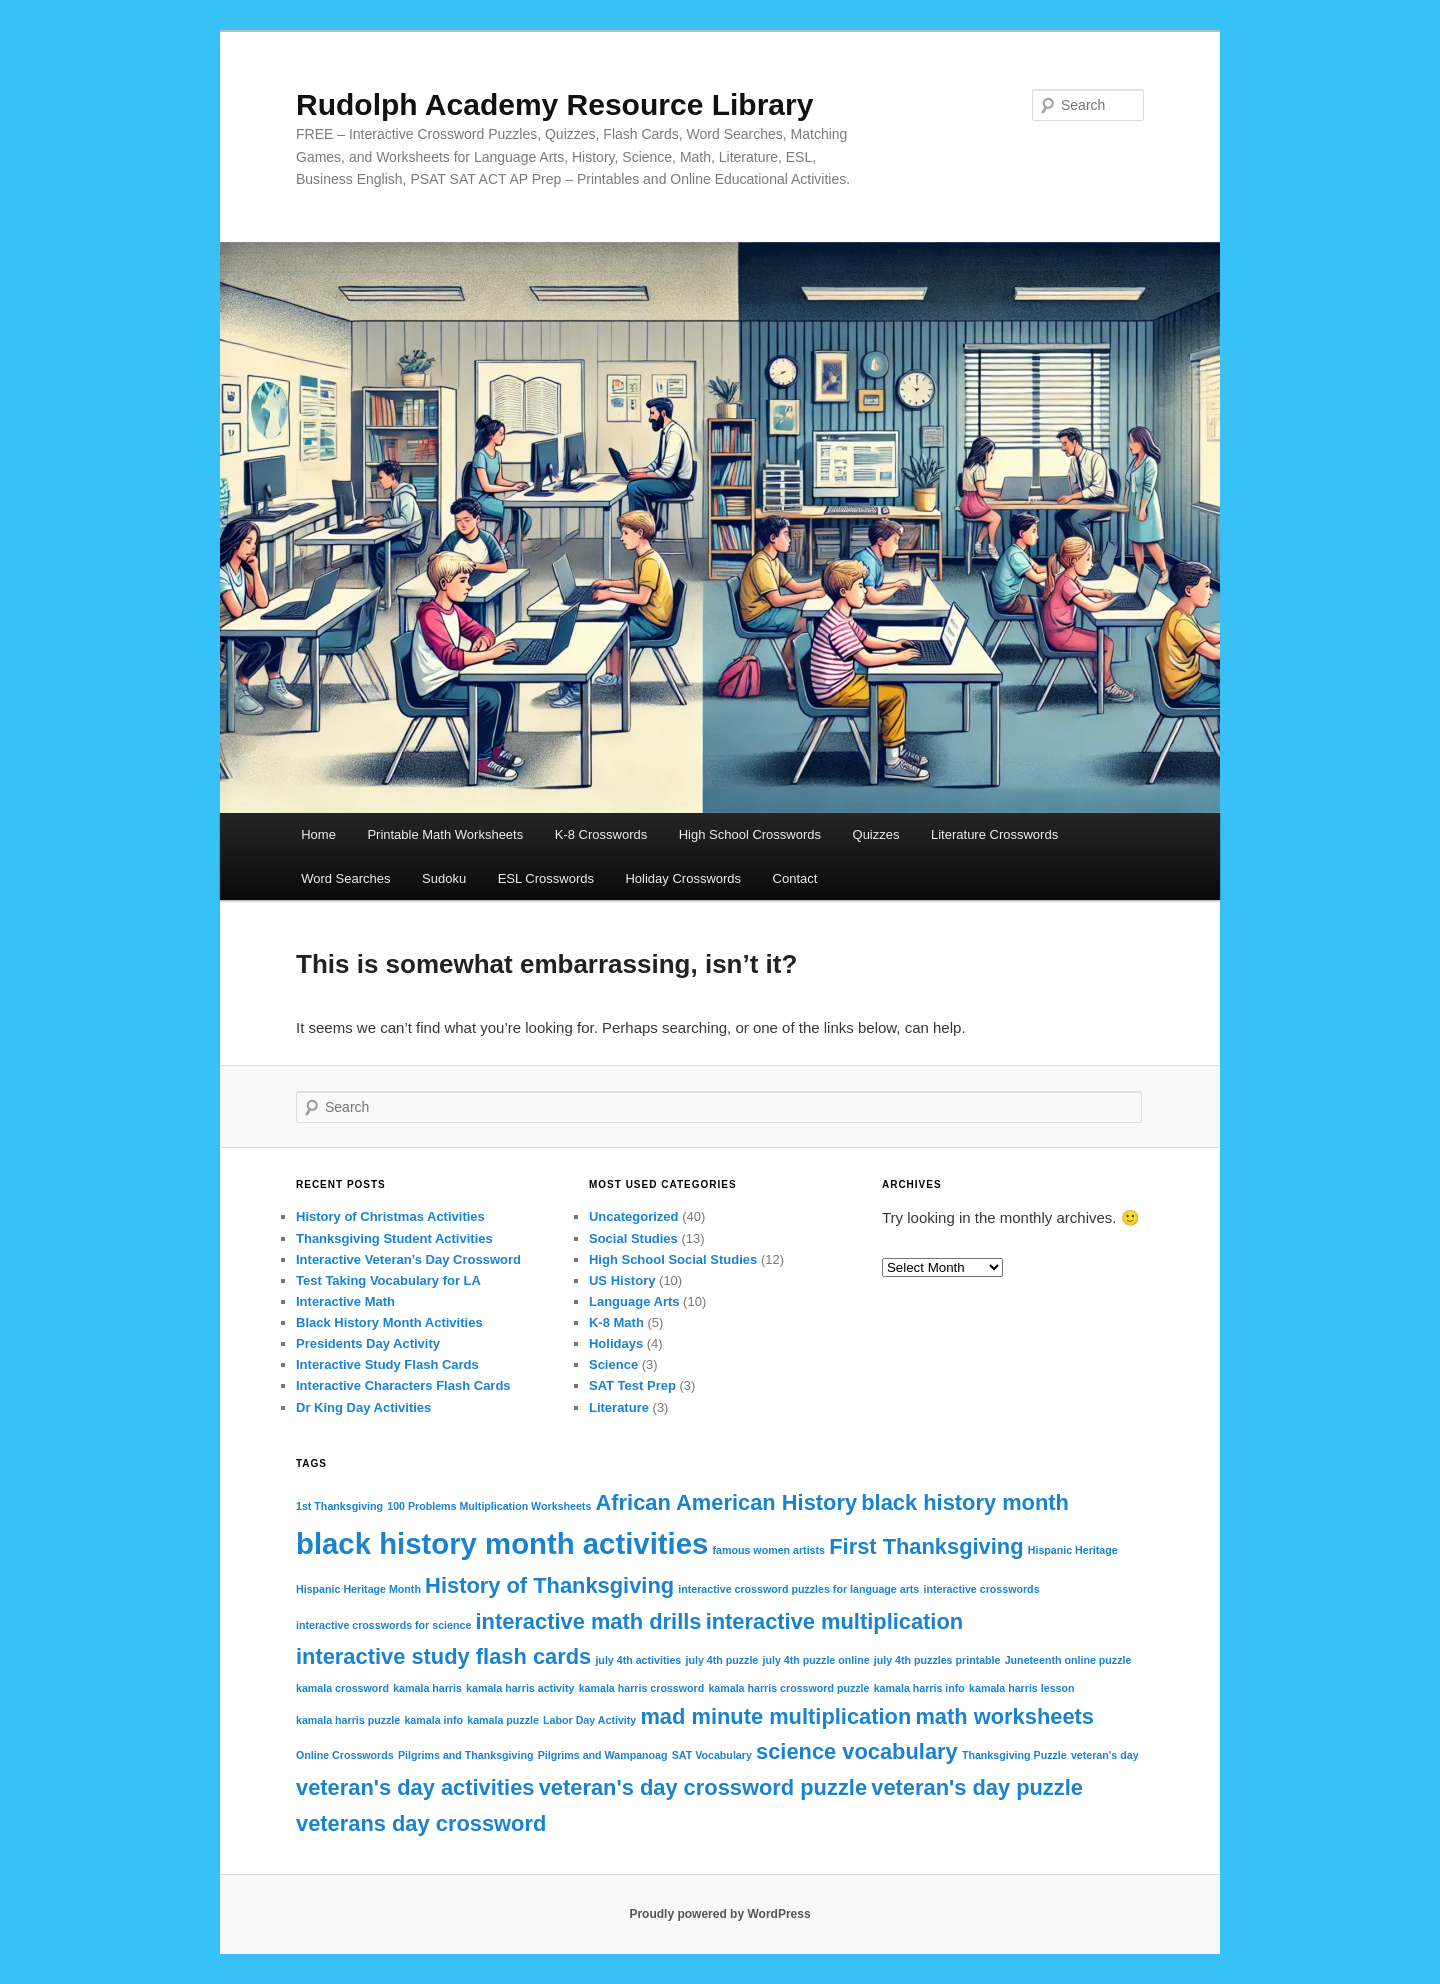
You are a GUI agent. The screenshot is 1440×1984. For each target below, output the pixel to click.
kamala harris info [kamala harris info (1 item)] (919, 1688)
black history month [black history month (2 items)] (965, 1502)
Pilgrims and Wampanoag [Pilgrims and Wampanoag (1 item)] (603, 1755)
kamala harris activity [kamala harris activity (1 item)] (520, 1688)
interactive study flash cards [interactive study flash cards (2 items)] (443, 1656)
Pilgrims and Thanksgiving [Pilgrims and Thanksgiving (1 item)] (466, 1755)
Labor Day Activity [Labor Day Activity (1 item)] (589, 1720)
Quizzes (876, 834)
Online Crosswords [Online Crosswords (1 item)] (345, 1755)
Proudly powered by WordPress (719, 1914)
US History (622, 1280)
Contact (795, 878)
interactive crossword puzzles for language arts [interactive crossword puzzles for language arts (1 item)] (798, 1589)
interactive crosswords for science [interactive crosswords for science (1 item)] (383, 1625)
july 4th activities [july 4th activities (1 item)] (638, 1660)
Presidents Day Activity (368, 1343)
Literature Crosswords (994, 834)
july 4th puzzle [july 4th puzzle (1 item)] (721, 1660)
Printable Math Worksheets (445, 834)
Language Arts (634, 1301)
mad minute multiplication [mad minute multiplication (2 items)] (775, 1716)
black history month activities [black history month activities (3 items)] (502, 1543)
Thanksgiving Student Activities (394, 1238)
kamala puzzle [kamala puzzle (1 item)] (503, 1720)
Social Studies (633, 1238)
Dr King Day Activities (363, 1407)
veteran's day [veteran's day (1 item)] (1105, 1755)
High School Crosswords (750, 834)
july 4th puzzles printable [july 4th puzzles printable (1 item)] (937, 1660)
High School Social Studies (673, 1259)
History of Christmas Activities (390, 1216)
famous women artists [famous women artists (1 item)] (769, 1550)
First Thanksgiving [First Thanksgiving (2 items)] (926, 1546)
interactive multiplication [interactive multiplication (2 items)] (835, 1621)
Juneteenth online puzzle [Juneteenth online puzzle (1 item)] (1068, 1660)
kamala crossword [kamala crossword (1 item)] (342, 1688)
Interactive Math (345, 1301)
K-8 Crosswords (601, 834)
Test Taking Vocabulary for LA (388, 1280)
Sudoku (444, 878)
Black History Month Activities (389, 1322)
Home (318, 834)
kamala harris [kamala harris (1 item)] (427, 1688)
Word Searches (345, 878)
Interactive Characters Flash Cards (403, 1385)
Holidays (616, 1343)
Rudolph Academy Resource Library (554, 104)
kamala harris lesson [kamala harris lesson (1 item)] (1021, 1688)
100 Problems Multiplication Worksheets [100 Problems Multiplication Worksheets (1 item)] (489, 1506)
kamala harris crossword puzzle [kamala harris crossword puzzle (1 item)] (788, 1688)
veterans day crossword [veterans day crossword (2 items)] (421, 1823)
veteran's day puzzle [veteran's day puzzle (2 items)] (977, 1787)
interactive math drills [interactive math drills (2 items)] (589, 1621)
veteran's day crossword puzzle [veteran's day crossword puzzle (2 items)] (703, 1787)
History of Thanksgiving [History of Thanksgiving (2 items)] (549, 1585)
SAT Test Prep (632, 1385)
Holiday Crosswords (683, 878)
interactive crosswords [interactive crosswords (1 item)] (981, 1589)
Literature (619, 1407)
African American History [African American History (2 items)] (727, 1502)
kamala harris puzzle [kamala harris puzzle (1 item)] (348, 1720)
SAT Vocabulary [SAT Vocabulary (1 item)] (712, 1755)
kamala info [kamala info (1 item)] (433, 1720)
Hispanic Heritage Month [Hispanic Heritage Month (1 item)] (358, 1589)
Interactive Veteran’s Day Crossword (408, 1259)
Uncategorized (634, 1216)
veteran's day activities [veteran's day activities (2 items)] (415, 1787)
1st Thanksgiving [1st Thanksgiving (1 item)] (339, 1506)
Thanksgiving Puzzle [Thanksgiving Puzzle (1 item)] (1014, 1755)
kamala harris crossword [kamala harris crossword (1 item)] (642, 1688)
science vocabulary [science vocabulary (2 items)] (857, 1751)
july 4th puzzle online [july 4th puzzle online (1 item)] (815, 1660)
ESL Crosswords (546, 878)
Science (613, 1364)
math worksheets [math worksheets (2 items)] (1004, 1716)
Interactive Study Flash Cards (387, 1364)
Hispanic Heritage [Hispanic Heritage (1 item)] (1073, 1550)
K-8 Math (616, 1322)
